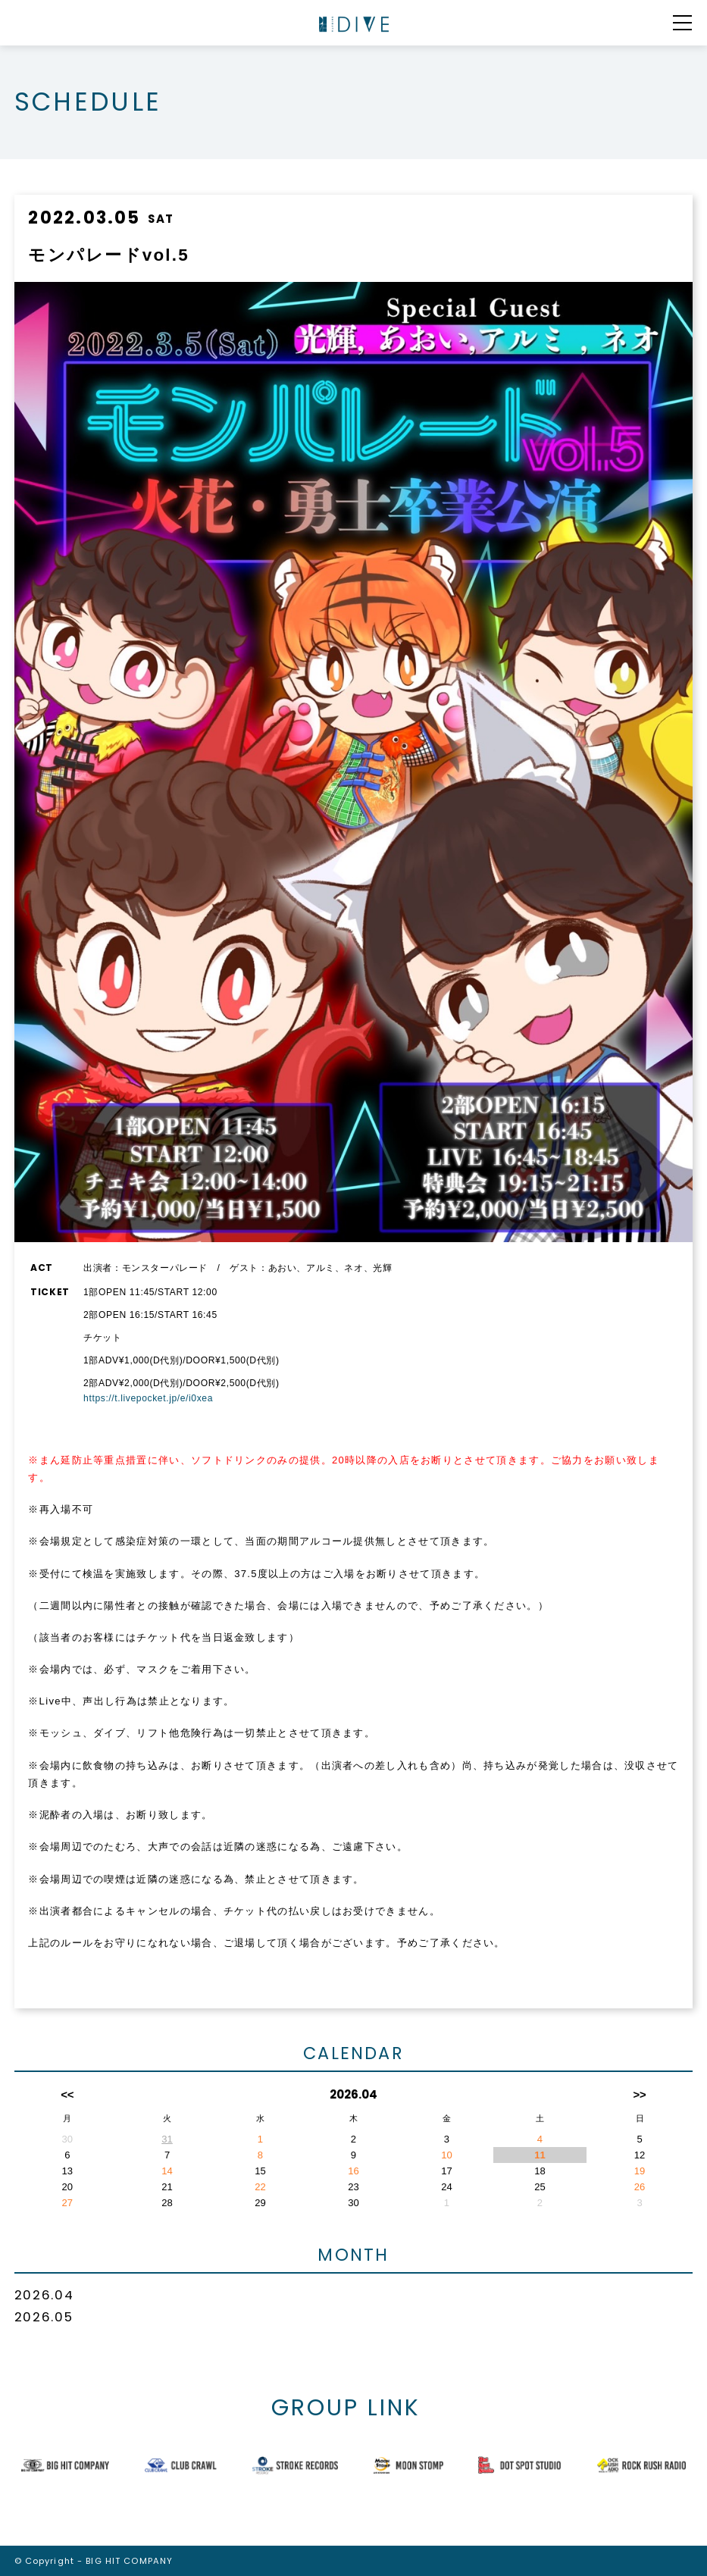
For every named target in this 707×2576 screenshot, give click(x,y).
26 (640, 2187)
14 (167, 2171)
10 (446, 2155)
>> (639, 2094)
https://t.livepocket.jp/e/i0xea (148, 1398)
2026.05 (44, 2317)
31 (167, 2139)
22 (260, 2187)
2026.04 (44, 2295)
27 (68, 2202)
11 (540, 2155)
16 (353, 2171)
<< (67, 2094)
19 (640, 2171)
